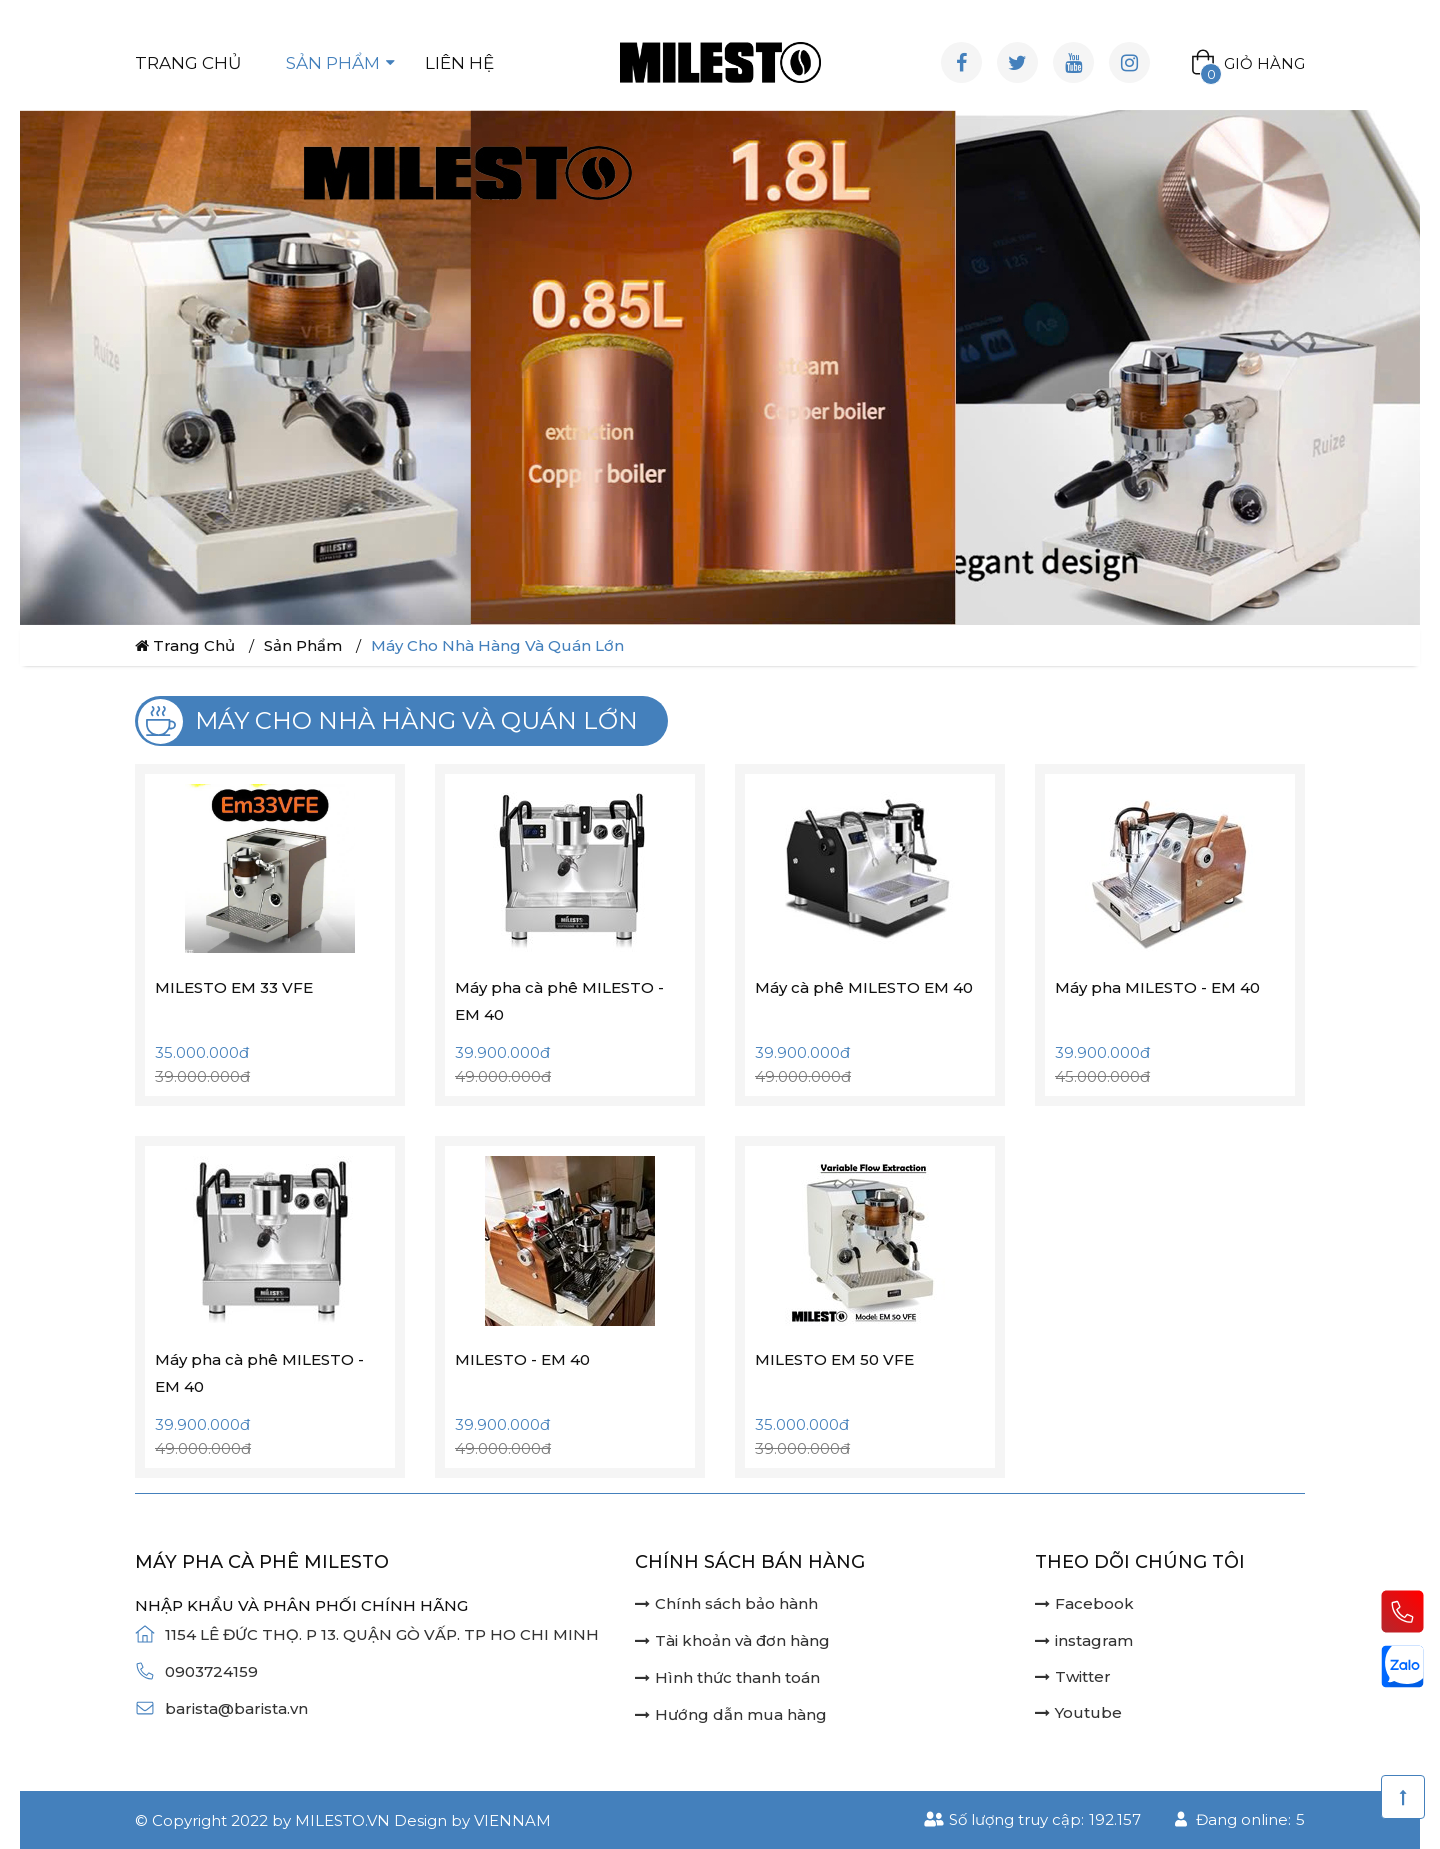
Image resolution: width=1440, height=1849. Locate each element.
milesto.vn (342, 1820)
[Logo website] (720, 62)
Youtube (1078, 1712)
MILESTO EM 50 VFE (834, 1359)
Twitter (1073, 1676)
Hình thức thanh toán (727, 1677)
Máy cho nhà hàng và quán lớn (497, 645)
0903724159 (211, 1671)
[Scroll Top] (1403, 1797)
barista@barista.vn (236, 1708)
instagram (1084, 1640)
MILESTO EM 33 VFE (234, 987)
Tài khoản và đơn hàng (732, 1640)
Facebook (1084, 1603)
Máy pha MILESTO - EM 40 (1157, 987)
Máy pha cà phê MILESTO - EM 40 (559, 1001)
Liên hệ (459, 63)
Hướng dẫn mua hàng (731, 1714)
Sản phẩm (333, 63)
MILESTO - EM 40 (522, 1359)
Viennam (512, 1820)
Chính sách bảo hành (726, 1603)
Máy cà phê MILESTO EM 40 (864, 987)
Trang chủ (188, 63)
